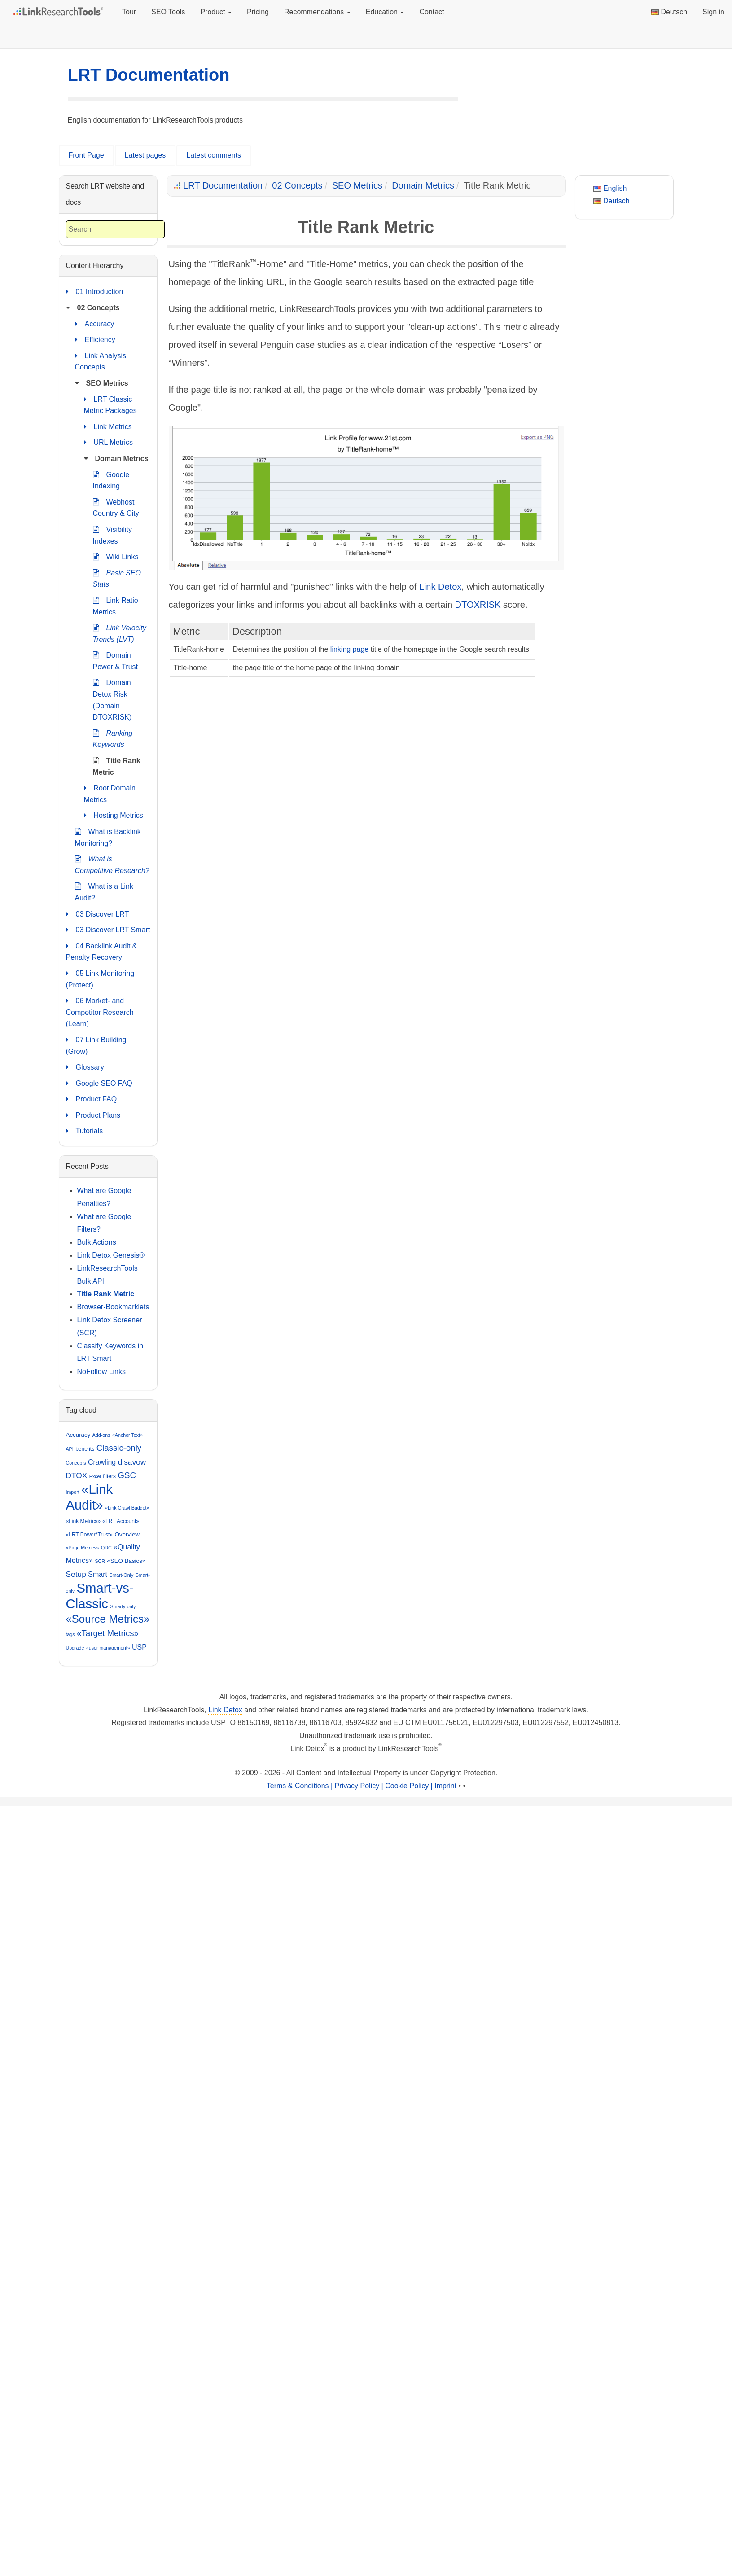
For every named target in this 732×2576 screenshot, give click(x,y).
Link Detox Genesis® (111, 1255)
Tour (129, 12)
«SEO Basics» (126, 1561)
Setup (76, 1574)
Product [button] (216, 12)
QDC (106, 1547)
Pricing (258, 12)
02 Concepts (297, 185)
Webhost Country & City (116, 507)
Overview (127, 1534)
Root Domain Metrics (110, 792)
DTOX (77, 1475)
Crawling (102, 1462)
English (610, 188)
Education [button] (385, 12)
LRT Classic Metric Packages (110, 404)
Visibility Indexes (112, 534)
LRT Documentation (149, 75)
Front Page (86, 155)
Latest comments (213, 155)
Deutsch (669, 12)
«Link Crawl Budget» (127, 1507)
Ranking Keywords (113, 738)
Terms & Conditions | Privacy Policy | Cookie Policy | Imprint (361, 1786)
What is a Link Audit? (104, 891)
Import (72, 1492)
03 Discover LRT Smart (108, 930)
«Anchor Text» (127, 1435)
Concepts (76, 1463)
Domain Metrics (423, 185)
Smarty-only (123, 1606)
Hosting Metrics (113, 815)
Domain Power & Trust (115, 660)
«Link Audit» (89, 1497)
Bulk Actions (96, 1242)
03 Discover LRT (97, 914)
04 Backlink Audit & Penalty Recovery (101, 950)
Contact (431, 12)
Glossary (85, 1067)
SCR (100, 1561)
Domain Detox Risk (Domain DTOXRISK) (112, 699)
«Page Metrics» (82, 1547)
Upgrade (75, 1647)
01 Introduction (94, 292)
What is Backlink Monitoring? (108, 836)
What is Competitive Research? (112, 863)
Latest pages (145, 155)
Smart (97, 1574)
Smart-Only (121, 1575)
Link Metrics (108, 427)
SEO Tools (168, 12)
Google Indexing (111, 479)
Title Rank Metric (116, 765)
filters (109, 1476)
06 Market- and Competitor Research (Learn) (100, 1011)
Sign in (713, 12)
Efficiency (95, 340)
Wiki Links (116, 557)
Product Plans (93, 1115)
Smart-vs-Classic (100, 1595)
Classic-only (119, 1448)
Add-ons (101, 1435)
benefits (84, 1449)
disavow (132, 1461)
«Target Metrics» (108, 1633)
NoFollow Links (101, 1371)
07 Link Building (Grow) (96, 1044)
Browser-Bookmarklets (113, 1307)
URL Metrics (108, 442)
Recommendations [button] (317, 12)
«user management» (108, 1647)
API (70, 1449)
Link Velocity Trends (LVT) (119, 632)
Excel (95, 1476)
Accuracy (94, 324)
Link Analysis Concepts (101, 360)
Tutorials (84, 1131)
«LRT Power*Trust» (89, 1535)
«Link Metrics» (83, 1521)
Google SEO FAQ (99, 1083)
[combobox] (115, 229)
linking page (349, 649)
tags (70, 1634)
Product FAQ (91, 1099)
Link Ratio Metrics (115, 605)
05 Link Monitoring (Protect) (100, 978)
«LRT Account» (120, 1521)
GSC (127, 1475)
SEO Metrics (357, 185)
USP (139, 1647)
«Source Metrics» (108, 1619)
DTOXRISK (478, 605)
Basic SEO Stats (117, 577)
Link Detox (440, 587)
